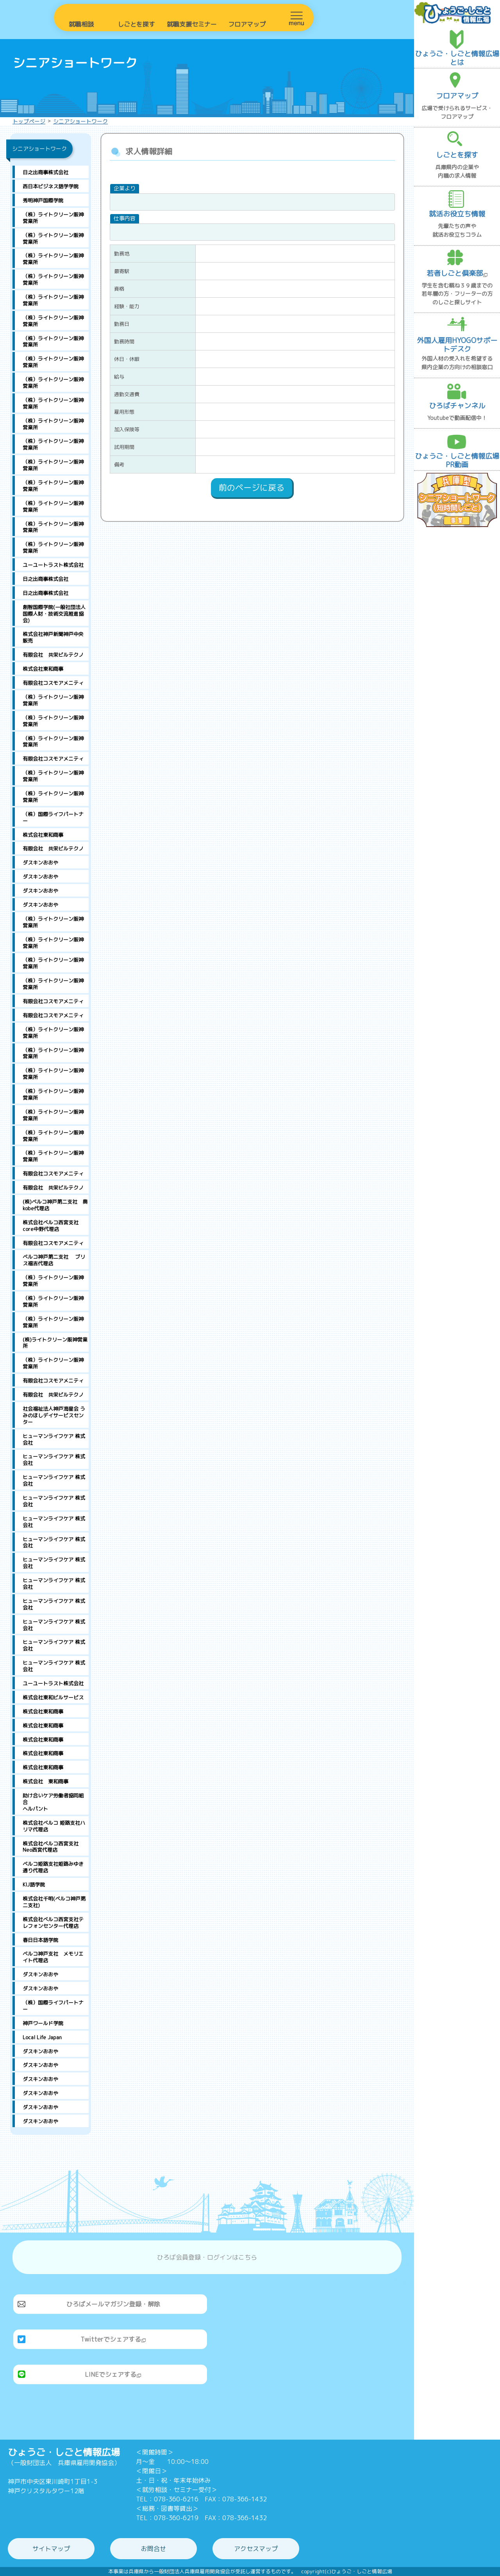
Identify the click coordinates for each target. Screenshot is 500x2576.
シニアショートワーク (80, 121)
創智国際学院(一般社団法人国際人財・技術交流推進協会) (54, 614)
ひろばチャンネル (457, 406)
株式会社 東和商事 (45, 1781)
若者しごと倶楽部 (457, 273)
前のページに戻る (251, 487)
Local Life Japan (42, 2037)
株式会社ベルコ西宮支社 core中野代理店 (53, 1226)
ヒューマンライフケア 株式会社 (54, 1439)
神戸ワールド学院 (43, 2023)
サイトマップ (51, 2548)
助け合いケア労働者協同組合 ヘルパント (56, 1802)
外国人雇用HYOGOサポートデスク (457, 345)
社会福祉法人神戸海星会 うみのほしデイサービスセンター (54, 1415)
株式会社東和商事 (43, 668)
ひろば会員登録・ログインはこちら (207, 2257)
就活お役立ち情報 (457, 214)
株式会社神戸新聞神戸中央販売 (53, 637)
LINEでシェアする (113, 2374)
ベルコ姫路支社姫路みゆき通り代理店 (53, 1867)
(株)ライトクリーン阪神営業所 (55, 1343)
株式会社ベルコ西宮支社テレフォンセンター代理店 (53, 1922)
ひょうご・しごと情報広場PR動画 (457, 460)
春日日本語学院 (40, 1940)
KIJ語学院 (34, 1884)
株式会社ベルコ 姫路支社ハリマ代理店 (54, 1826)
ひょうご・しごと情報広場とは (457, 58)
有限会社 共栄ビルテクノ (53, 654)
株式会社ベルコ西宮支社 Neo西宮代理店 (51, 1847)
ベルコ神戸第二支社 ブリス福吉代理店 (54, 1260)
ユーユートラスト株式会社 (53, 564)
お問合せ (153, 2548)
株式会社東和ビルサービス (53, 1697)
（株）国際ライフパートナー (53, 817)
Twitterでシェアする (113, 2339)
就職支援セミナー (192, 24)
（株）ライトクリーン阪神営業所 (53, 218)
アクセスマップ (256, 2548)
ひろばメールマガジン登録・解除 (113, 2304)
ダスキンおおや (40, 862)
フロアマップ (247, 24)
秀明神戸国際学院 (43, 200)
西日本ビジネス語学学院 (51, 186)
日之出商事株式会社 (45, 172)
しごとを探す (136, 24)
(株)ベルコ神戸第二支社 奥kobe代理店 (55, 1205)
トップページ (28, 121)
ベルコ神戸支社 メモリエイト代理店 (53, 1957)
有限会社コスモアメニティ (53, 682)
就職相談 (81, 24)
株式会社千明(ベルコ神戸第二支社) (54, 1902)
